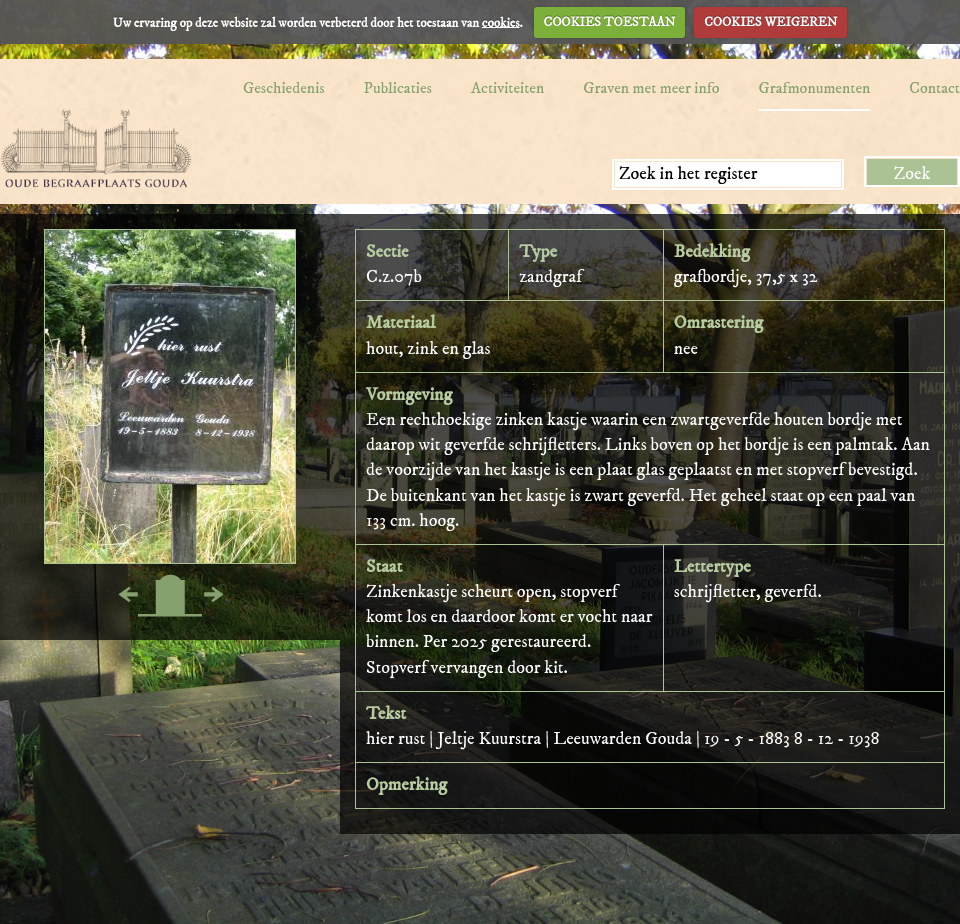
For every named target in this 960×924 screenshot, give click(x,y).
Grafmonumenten (815, 88)
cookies (501, 22)
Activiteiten (507, 88)
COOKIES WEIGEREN (770, 22)
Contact (934, 88)
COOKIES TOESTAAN (610, 22)
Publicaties (398, 88)
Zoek (912, 174)
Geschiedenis (284, 88)
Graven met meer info (651, 88)
